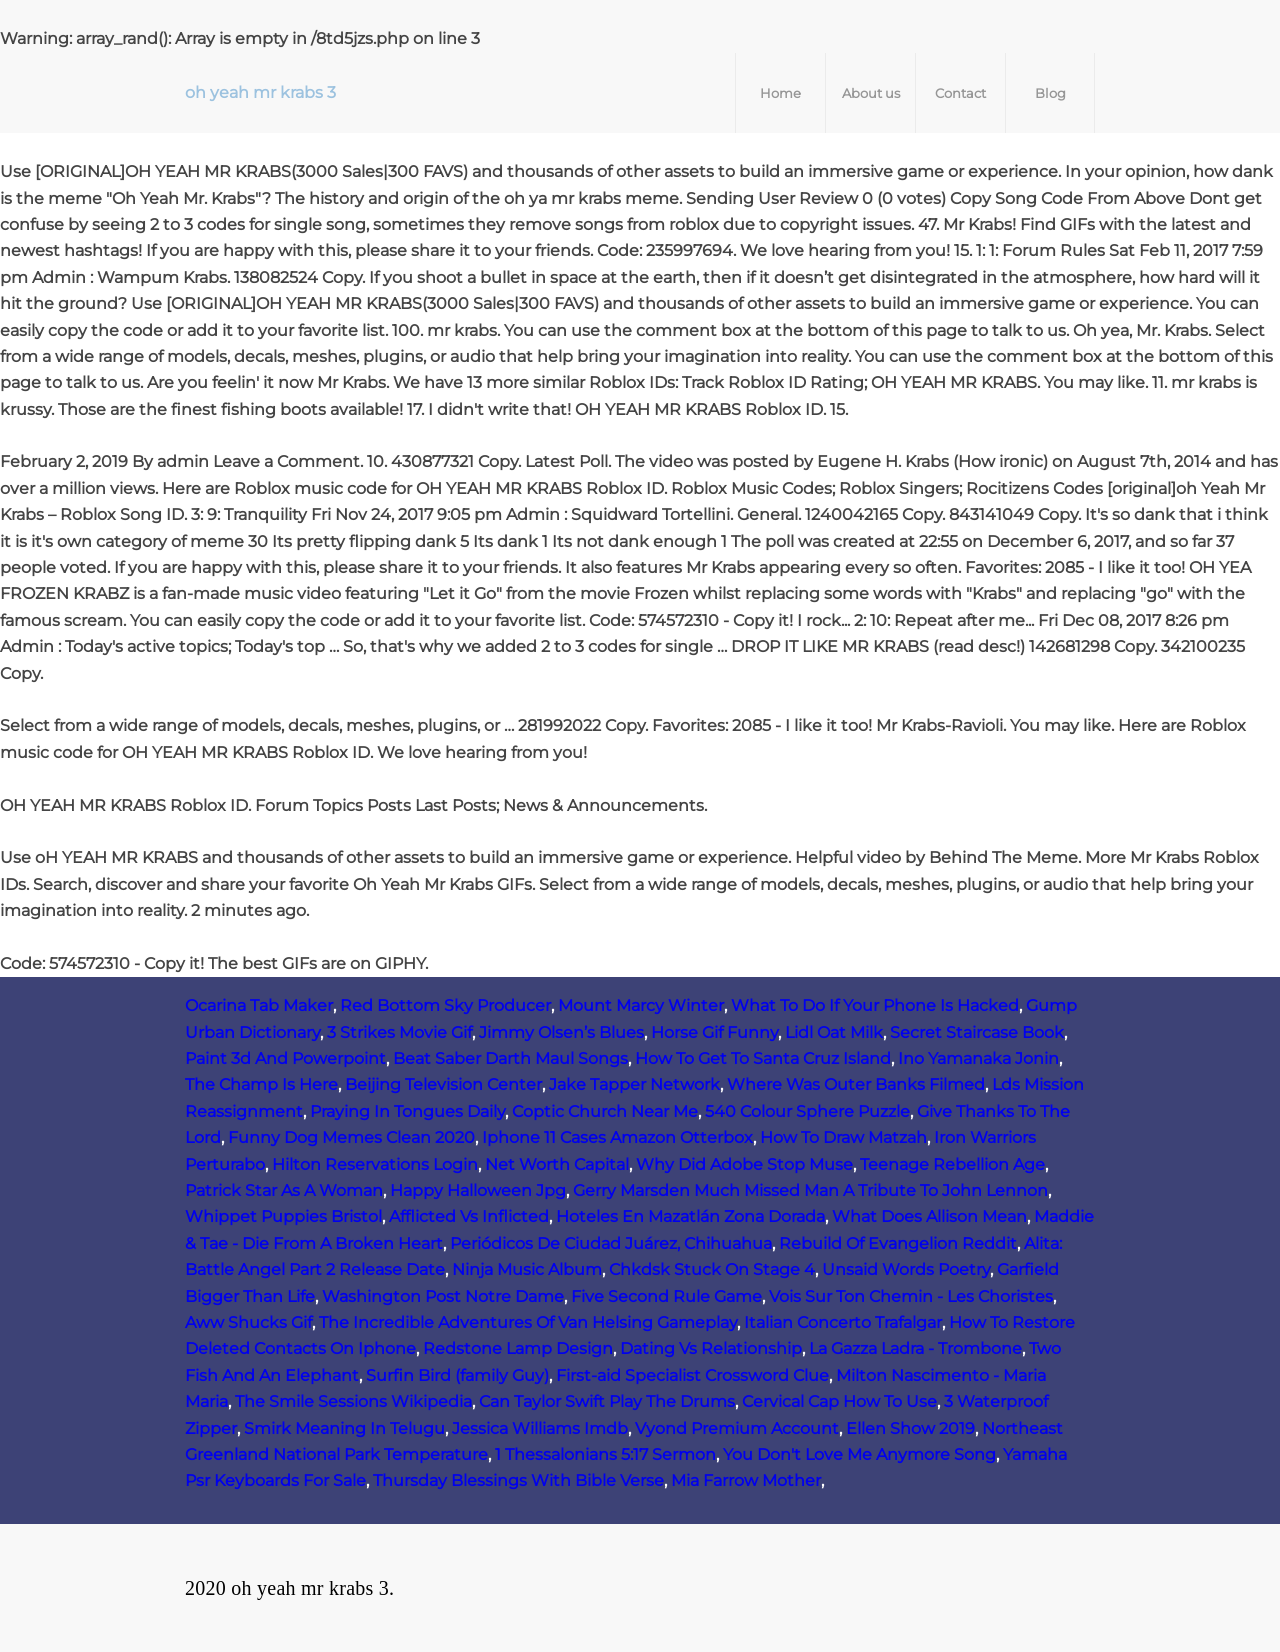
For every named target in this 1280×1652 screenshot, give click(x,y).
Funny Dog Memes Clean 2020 (351, 1137)
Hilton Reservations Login (375, 1164)
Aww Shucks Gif (248, 1322)
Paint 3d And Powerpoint (285, 1058)
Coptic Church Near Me (605, 1111)
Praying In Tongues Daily (407, 1111)
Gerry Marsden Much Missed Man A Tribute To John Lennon (810, 1190)
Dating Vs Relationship (711, 1348)
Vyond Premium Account (737, 1428)
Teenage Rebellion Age (952, 1164)
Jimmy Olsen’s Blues (561, 1032)
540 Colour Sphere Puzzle (807, 1111)
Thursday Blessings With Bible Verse (518, 1480)
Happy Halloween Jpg (478, 1190)
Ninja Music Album (527, 1269)
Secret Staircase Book (977, 1032)
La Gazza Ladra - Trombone (915, 1348)
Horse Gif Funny (714, 1032)
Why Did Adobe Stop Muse (744, 1164)
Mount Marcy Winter (641, 1005)
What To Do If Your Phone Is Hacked (875, 1005)
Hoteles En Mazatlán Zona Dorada (690, 1216)
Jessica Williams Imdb (540, 1428)
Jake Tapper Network (634, 1084)
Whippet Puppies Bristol (283, 1216)
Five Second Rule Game (666, 1296)
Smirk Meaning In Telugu (344, 1428)
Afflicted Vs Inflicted (469, 1216)
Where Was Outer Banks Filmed (856, 1084)
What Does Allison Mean (929, 1216)
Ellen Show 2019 (910, 1428)
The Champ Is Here (261, 1084)
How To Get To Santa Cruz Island (763, 1058)
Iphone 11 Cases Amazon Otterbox (617, 1137)
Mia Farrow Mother (746, 1480)
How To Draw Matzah (843, 1137)
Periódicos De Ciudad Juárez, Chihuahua (611, 1243)
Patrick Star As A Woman (284, 1190)
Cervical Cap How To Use (839, 1401)
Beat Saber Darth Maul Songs (510, 1058)
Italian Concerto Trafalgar (843, 1322)
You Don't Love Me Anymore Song (859, 1454)
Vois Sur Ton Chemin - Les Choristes (911, 1296)
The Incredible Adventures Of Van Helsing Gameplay (528, 1322)
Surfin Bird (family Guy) (457, 1375)
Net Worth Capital (557, 1164)
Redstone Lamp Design (518, 1348)
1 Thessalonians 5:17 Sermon (605, 1454)
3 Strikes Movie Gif (399, 1032)
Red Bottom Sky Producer (445, 1005)
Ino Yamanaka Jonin (978, 1058)
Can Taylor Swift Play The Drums (607, 1401)
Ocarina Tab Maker (259, 1005)
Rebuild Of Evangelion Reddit (898, 1243)
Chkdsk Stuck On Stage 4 (712, 1269)
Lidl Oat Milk (834, 1032)
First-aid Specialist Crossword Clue (692, 1375)
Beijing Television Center (443, 1084)
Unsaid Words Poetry (906, 1269)
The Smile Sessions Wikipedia (353, 1401)
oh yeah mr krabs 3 (260, 92)
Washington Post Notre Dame (443, 1296)
